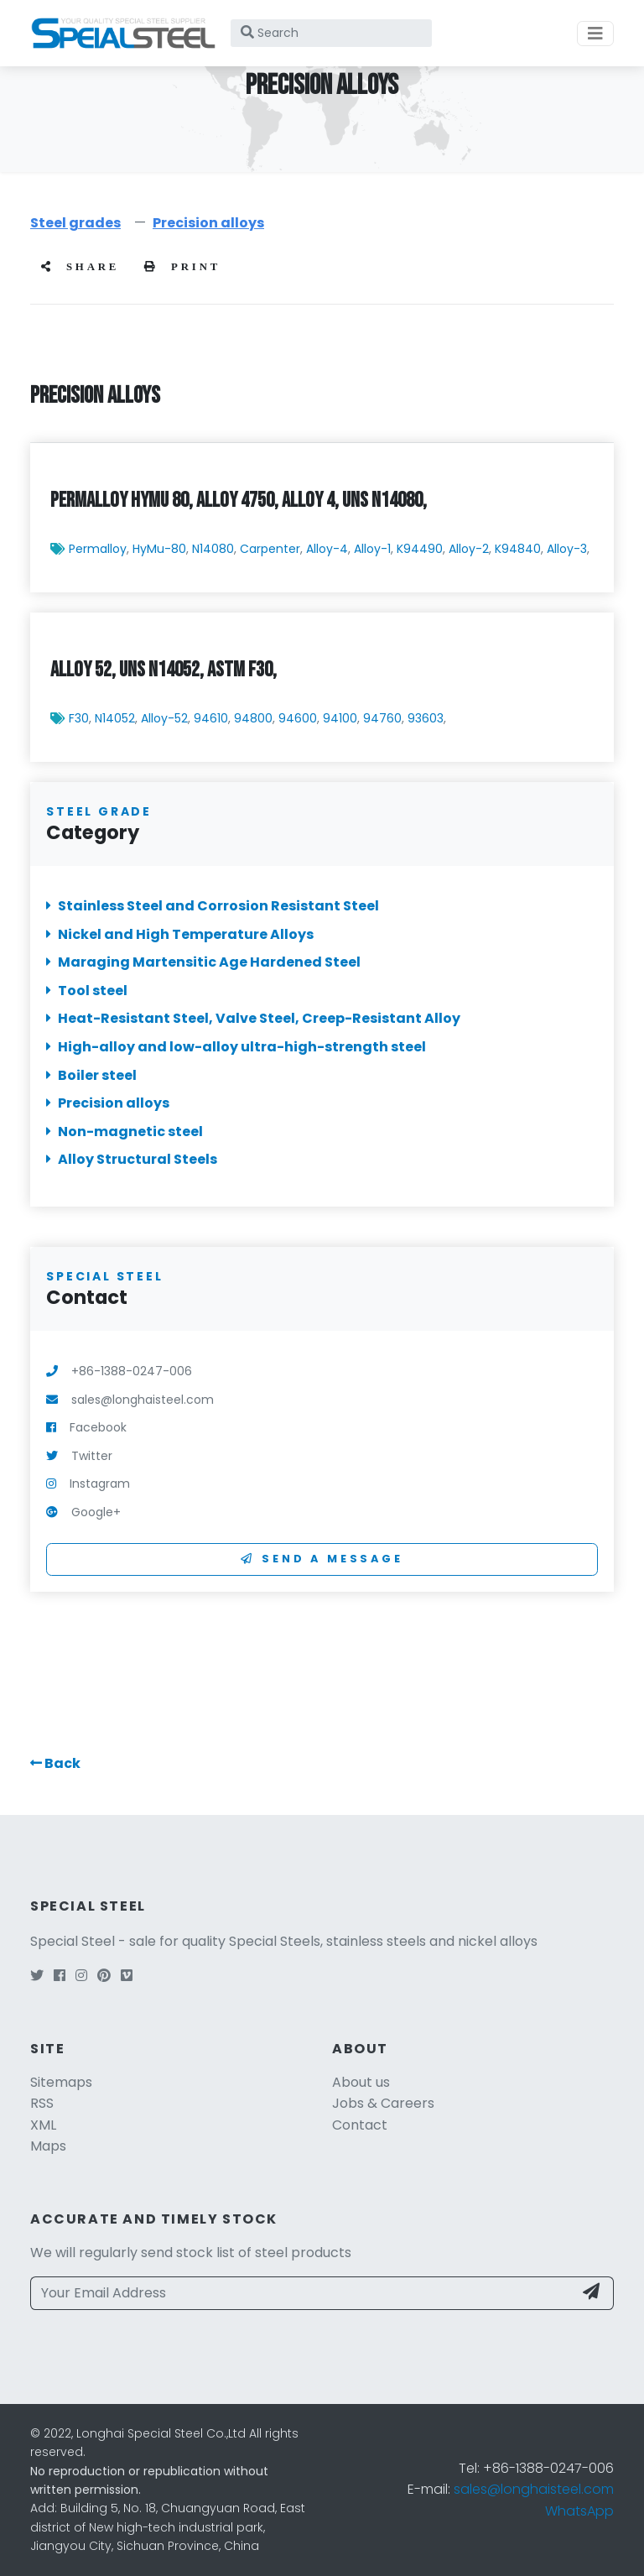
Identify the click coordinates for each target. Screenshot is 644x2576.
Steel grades (75, 222)
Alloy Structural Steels (131, 1160)
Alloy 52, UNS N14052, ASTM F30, (163, 671)
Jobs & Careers (383, 2103)
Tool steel (86, 990)
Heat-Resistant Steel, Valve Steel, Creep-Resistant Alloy (253, 1019)
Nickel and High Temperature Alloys (180, 934)
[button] (55, 1763)
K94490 (420, 549)
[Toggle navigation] (595, 33)
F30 (79, 719)
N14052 (115, 719)
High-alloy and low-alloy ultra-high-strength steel (236, 1046)
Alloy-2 (469, 549)
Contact (359, 2125)
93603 (426, 719)
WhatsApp (579, 2511)
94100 (340, 719)
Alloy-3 (567, 549)
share (80, 267)
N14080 (213, 549)
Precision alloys (208, 222)
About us (361, 2082)
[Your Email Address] (302, 2293)
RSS (42, 2103)
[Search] (331, 32)
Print (182, 267)
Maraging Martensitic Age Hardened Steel (203, 962)
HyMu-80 (159, 549)
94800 (253, 719)
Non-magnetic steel (124, 1131)
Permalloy (98, 549)
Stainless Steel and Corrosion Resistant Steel (212, 905)
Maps (48, 2146)
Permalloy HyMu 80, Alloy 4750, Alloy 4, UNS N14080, (238, 501)
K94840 (518, 549)
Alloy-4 (327, 549)
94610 (211, 719)
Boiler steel (91, 1075)
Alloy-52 (164, 719)
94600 (297, 719)
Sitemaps (61, 2082)
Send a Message (322, 1558)
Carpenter (270, 549)
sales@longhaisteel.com (534, 2489)
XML (43, 2125)
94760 (382, 719)
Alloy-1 (372, 549)
